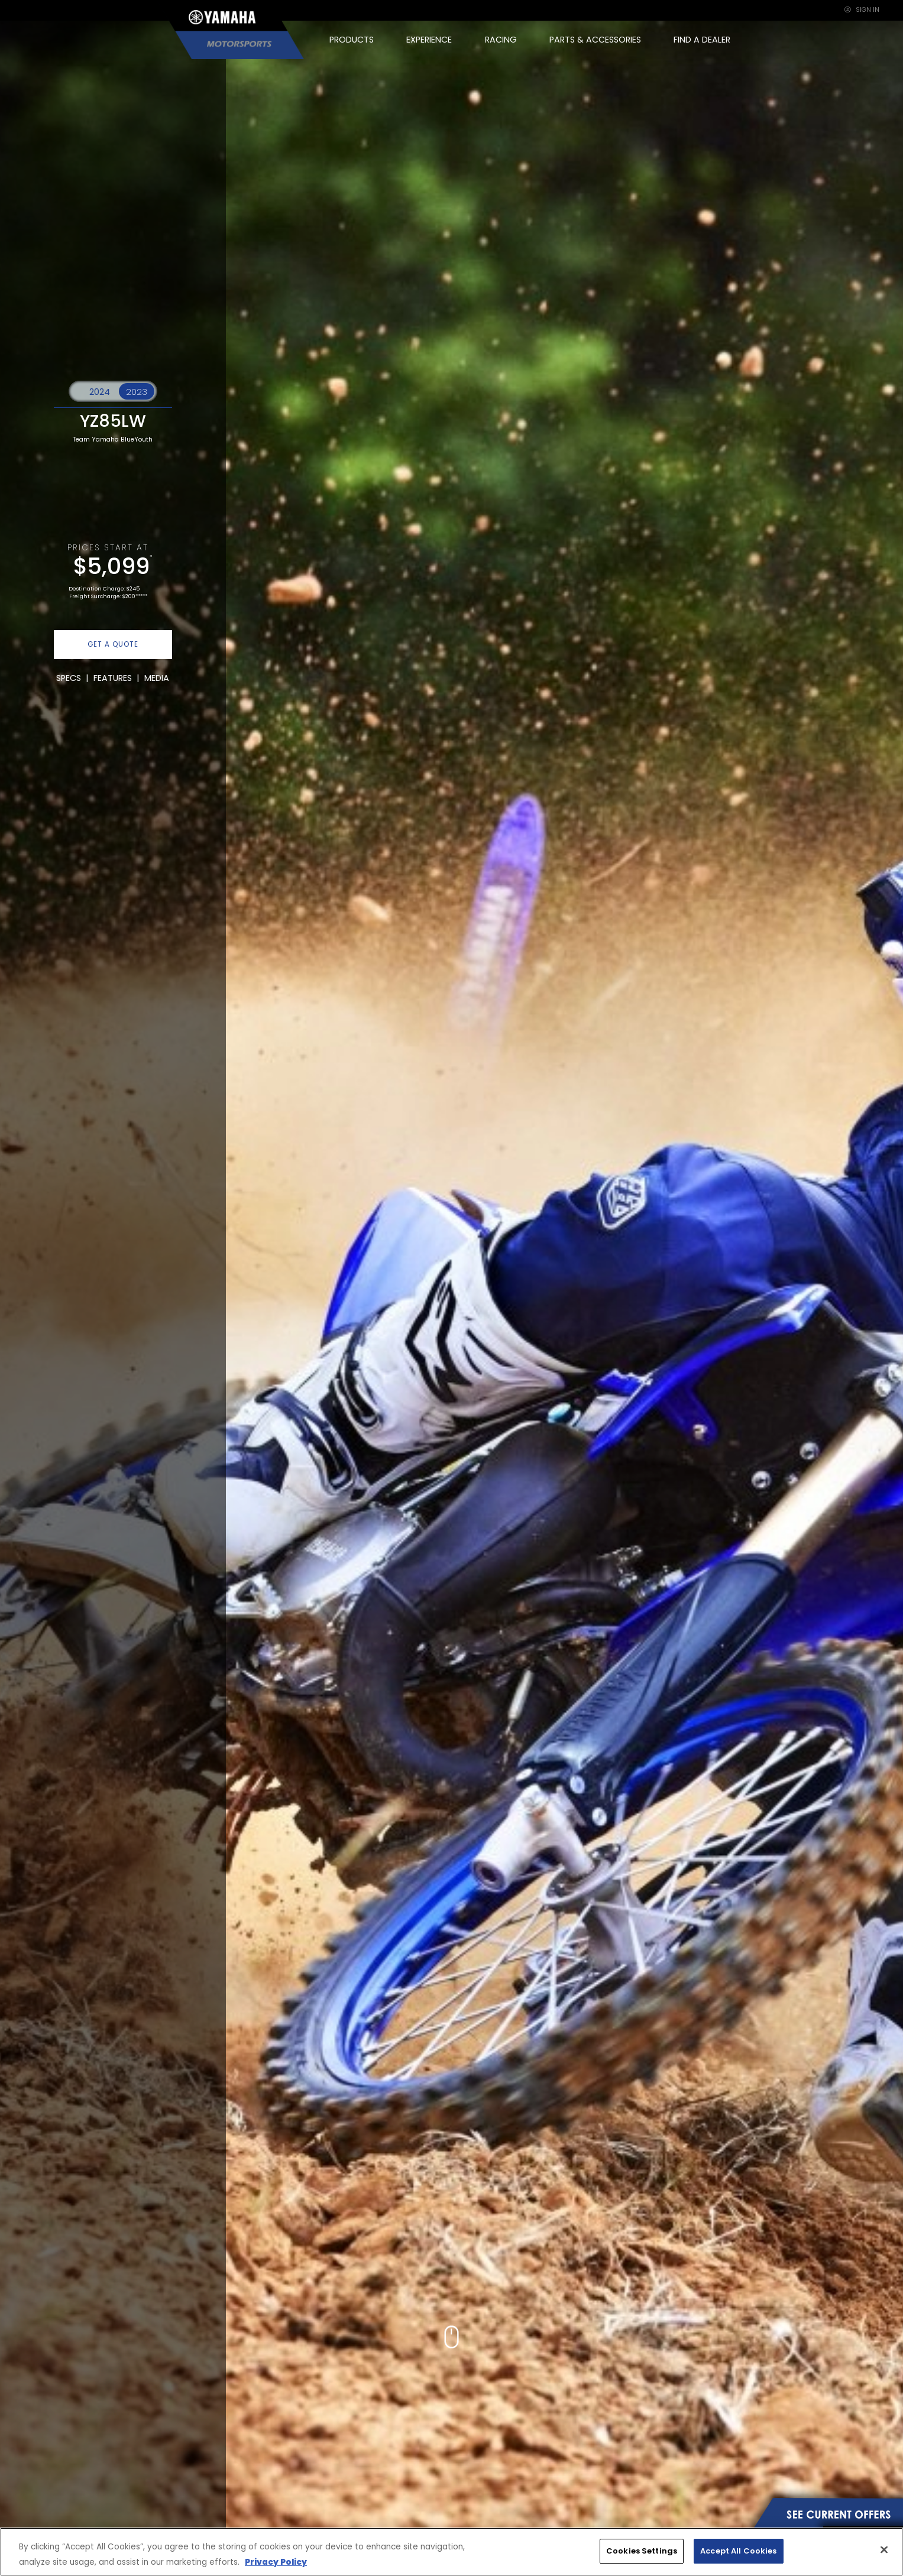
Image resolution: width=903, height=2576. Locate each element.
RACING (501, 40)
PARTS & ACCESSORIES (595, 40)
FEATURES (112, 678)
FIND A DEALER (702, 40)
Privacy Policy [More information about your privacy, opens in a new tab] (276, 2562)
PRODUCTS (351, 40)
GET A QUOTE (113, 644)
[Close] (884, 2550)
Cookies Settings (641, 2550)
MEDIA (156, 678)
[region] (451, 2552)
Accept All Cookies (738, 2550)
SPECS (68, 678)
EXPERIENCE (429, 40)
